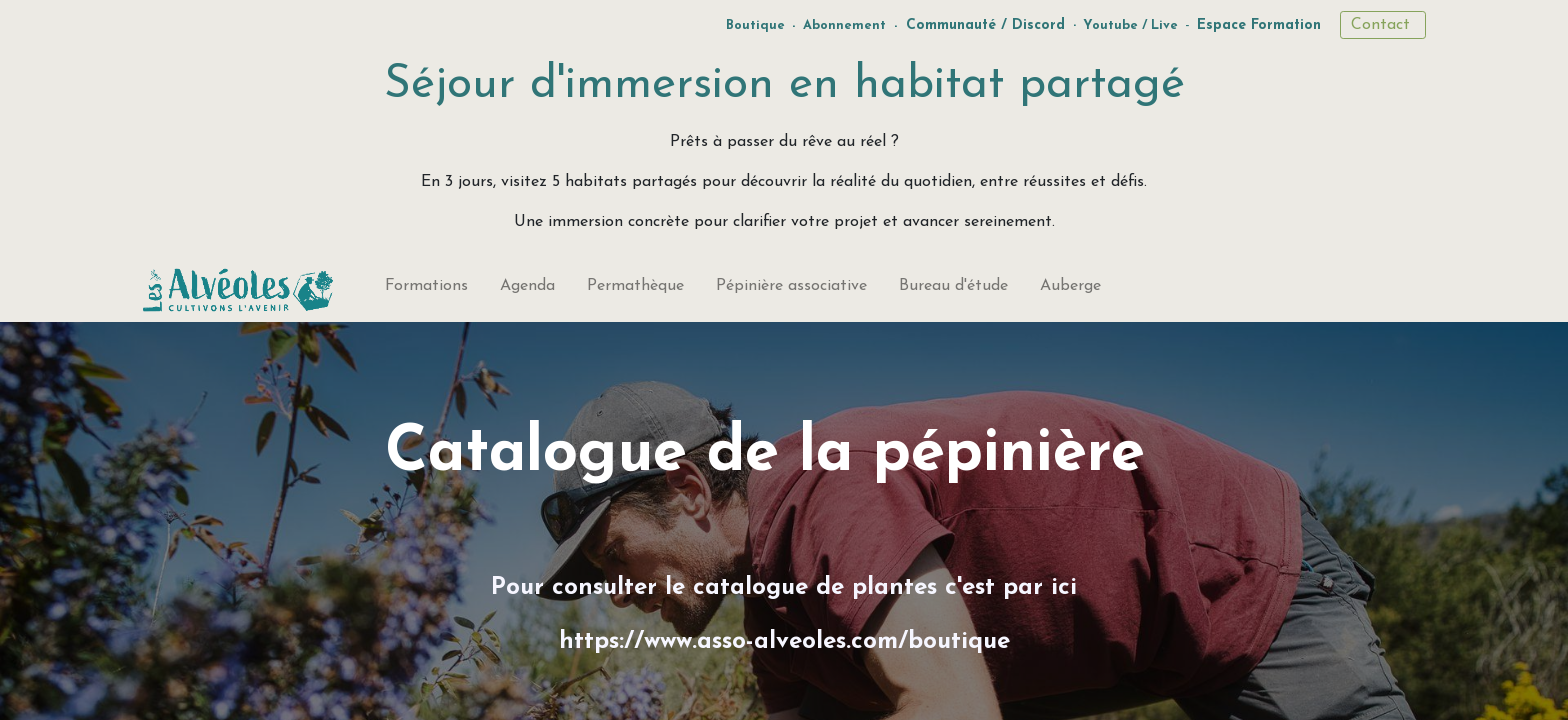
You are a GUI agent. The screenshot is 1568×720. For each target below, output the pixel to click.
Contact (1383, 25)
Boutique (755, 25)
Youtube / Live (1130, 25)
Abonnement (844, 25)
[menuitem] (426, 290)
